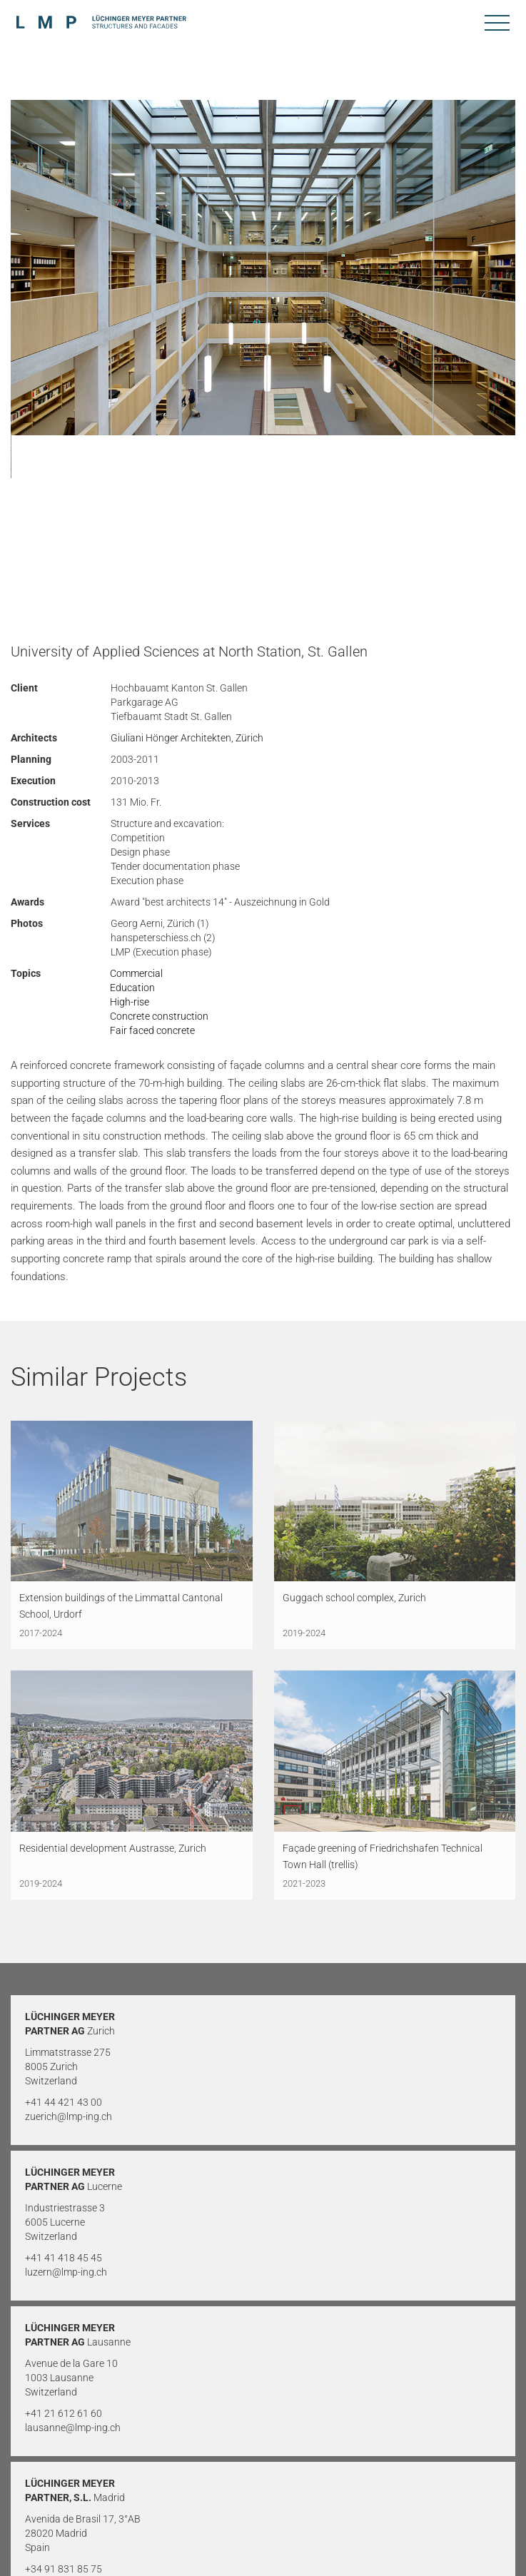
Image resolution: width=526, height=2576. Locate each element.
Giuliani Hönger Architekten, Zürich (187, 738)
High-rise (129, 1002)
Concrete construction (159, 1016)
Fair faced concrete (152, 1030)
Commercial (136, 973)
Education (132, 987)
